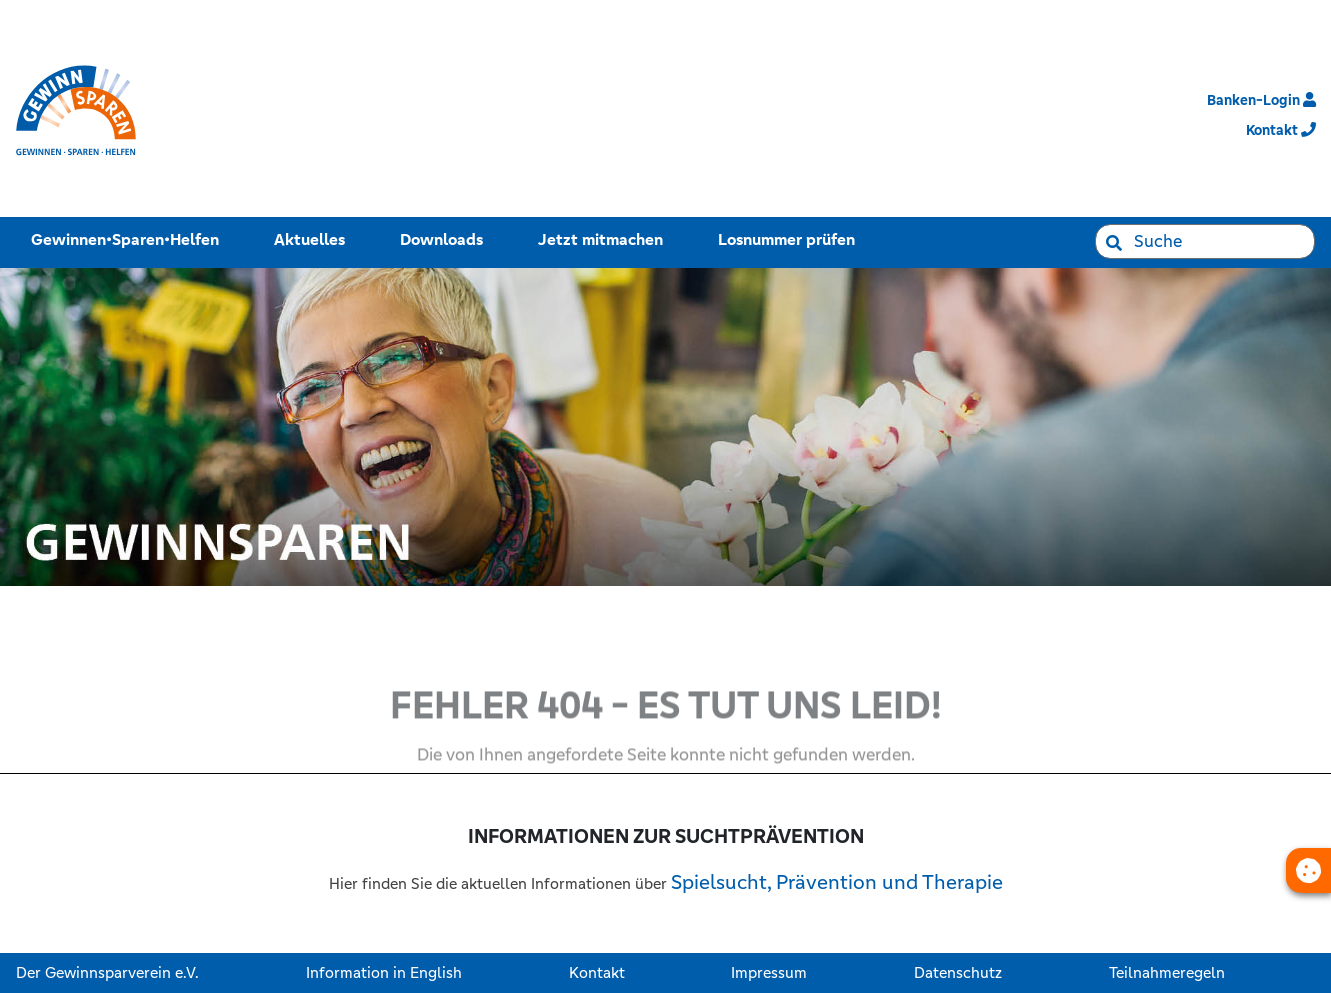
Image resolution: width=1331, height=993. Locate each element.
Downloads (445, 238)
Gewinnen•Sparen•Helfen (129, 238)
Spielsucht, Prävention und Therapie (837, 882)
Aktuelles (313, 238)
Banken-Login (1261, 100)
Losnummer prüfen (790, 238)
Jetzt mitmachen (604, 238)
